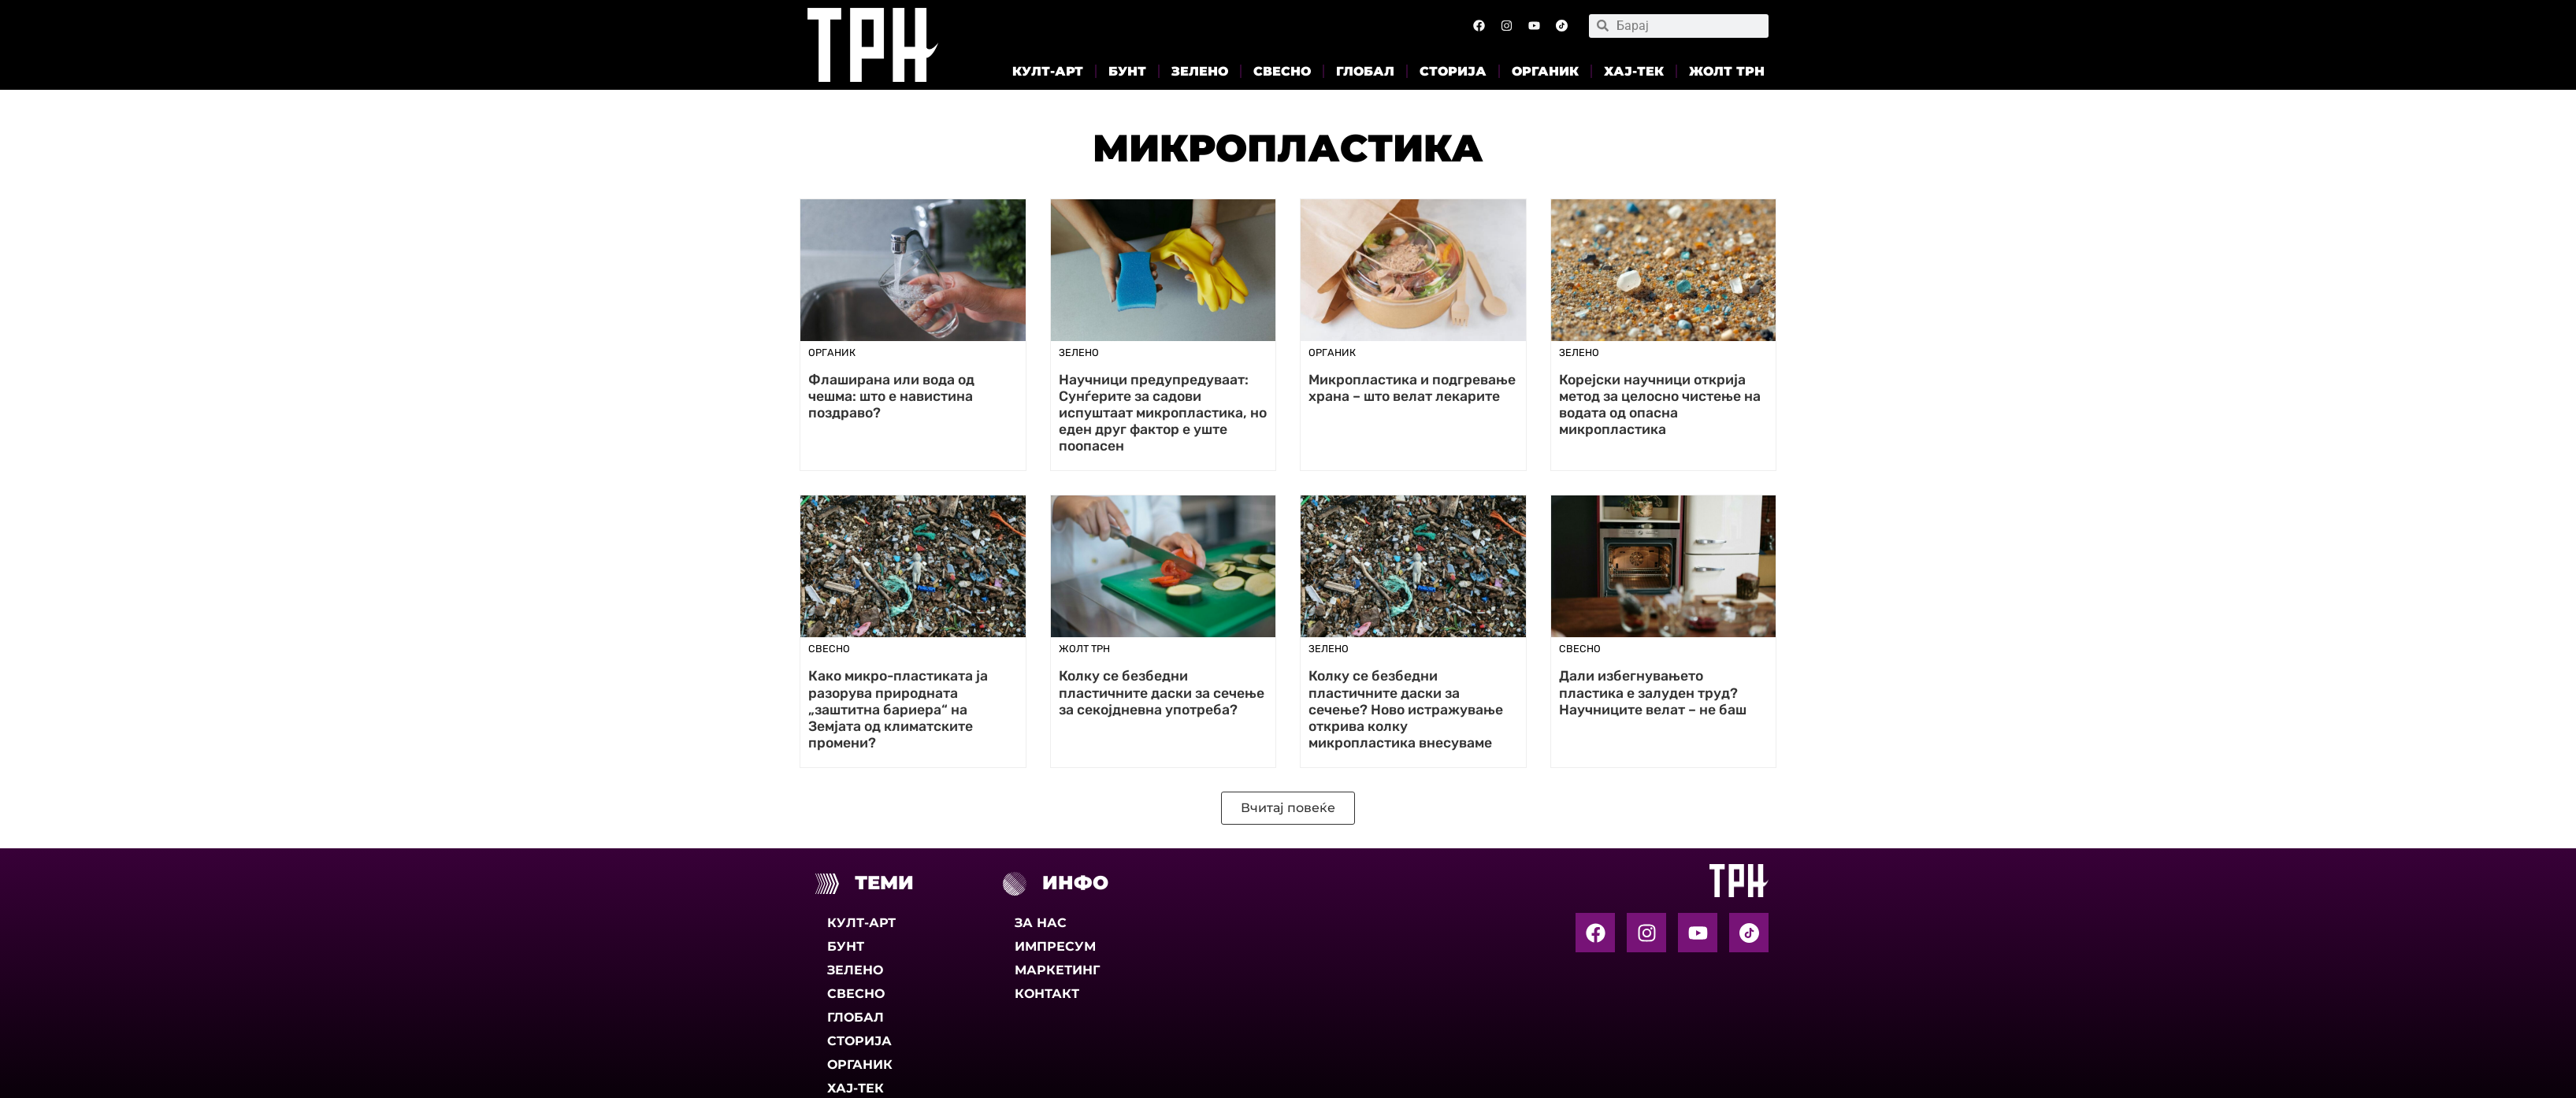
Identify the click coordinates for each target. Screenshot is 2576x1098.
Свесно (1282, 71)
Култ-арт (1047, 71)
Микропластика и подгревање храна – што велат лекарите (1412, 388)
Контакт (1047, 993)
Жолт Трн (1727, 71)
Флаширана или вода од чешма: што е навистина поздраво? (891, 396)
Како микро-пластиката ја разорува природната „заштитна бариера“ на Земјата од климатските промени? (898, 709)
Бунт (1127, 71)
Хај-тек (1634, 71)
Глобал (1365, 71)
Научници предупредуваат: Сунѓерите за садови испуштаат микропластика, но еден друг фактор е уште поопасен (1163, 413)
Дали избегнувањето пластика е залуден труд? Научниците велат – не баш (1652, 692)
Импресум (1055, 946)
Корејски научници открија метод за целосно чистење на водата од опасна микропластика (1660, 404)
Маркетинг (1057, 970)
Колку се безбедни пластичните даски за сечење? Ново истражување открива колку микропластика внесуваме (1405, 709)
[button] (1288, 808)
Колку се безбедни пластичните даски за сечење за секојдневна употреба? (1161, 692)
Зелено (1199, 71)
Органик (1545, 71)
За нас (1041, 922)
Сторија (1453, 71)
